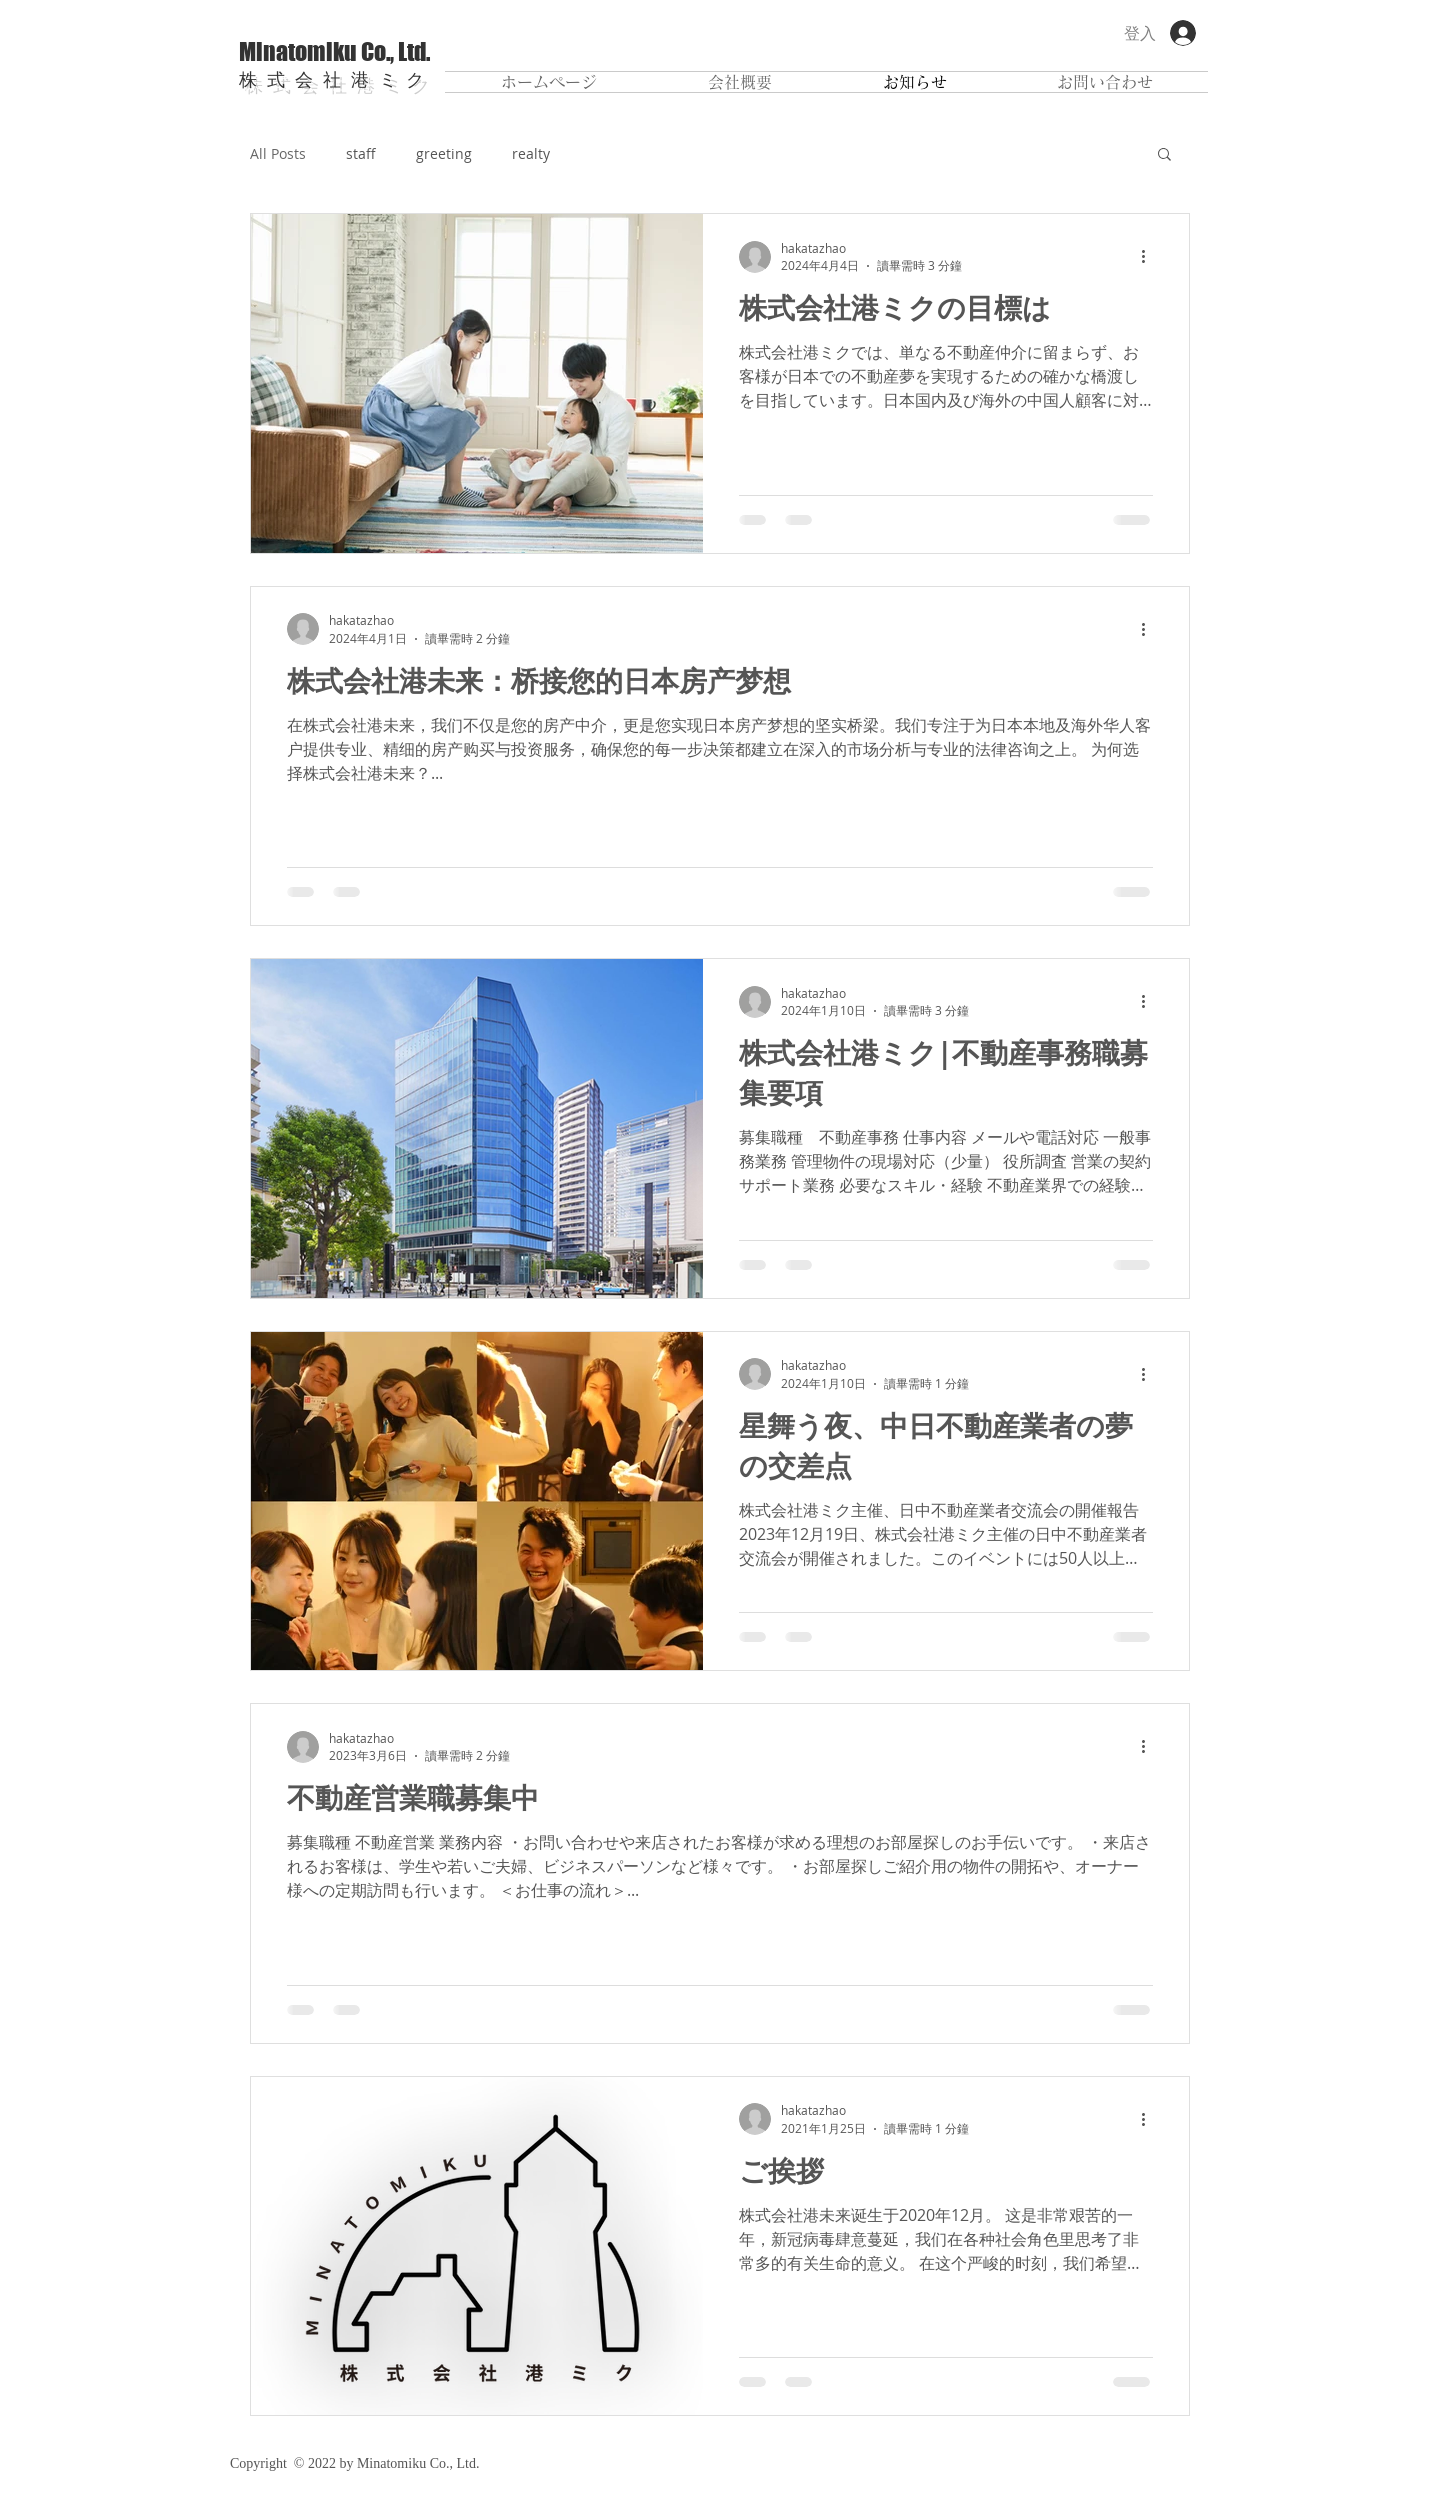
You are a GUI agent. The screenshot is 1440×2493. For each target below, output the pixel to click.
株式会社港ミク (336, 79)
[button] (1164, 155)
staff (361, 153)
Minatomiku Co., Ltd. (334, 51)
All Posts (278, 153)
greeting (444, 153)
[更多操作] (1150, 257)
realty (531, 153)
